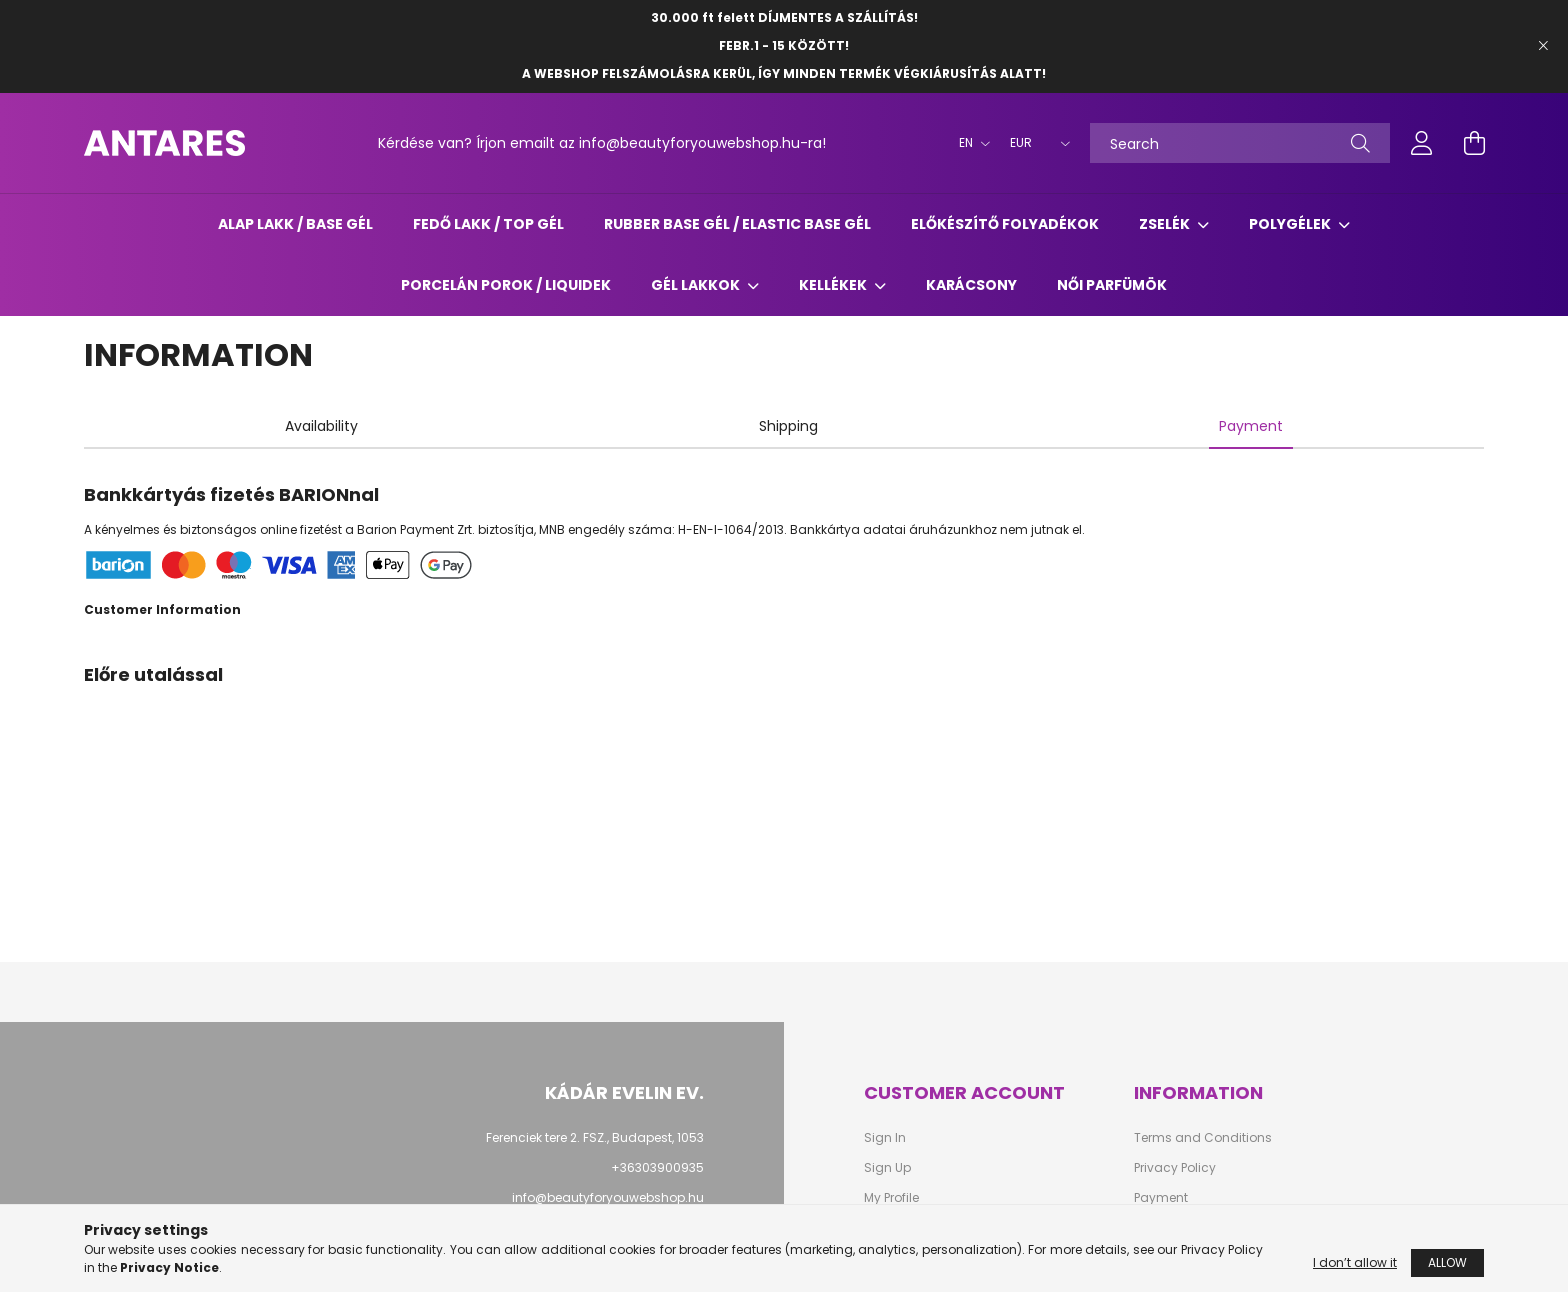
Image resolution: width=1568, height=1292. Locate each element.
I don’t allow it (1355, 1267)
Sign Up (887, 1168)
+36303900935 (657, 1167)
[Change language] (969, 143)
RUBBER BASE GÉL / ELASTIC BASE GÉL (737, 224)
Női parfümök (1112, 285)
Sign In (885, 1138)
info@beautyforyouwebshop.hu (608, 1197)
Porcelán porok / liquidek (506, 285)
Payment (1161, 1198)
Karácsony (971, 285)
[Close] (1543, 46)
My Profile (891, 1198)
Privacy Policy (1175, 1168)
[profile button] (1422, 143)
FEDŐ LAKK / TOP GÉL (488, 224)
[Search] (1240, 143)
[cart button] (1474, 143)
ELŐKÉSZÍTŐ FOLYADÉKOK (1005, 224)
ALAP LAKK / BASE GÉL (295, 224)
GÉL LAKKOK (697, 285)
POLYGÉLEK (1291, 224)
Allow (1447, 1267)
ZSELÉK (1166, 224)
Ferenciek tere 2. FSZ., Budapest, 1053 (595, 1137)
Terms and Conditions (1203, 1138)
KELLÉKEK (834, 285)
